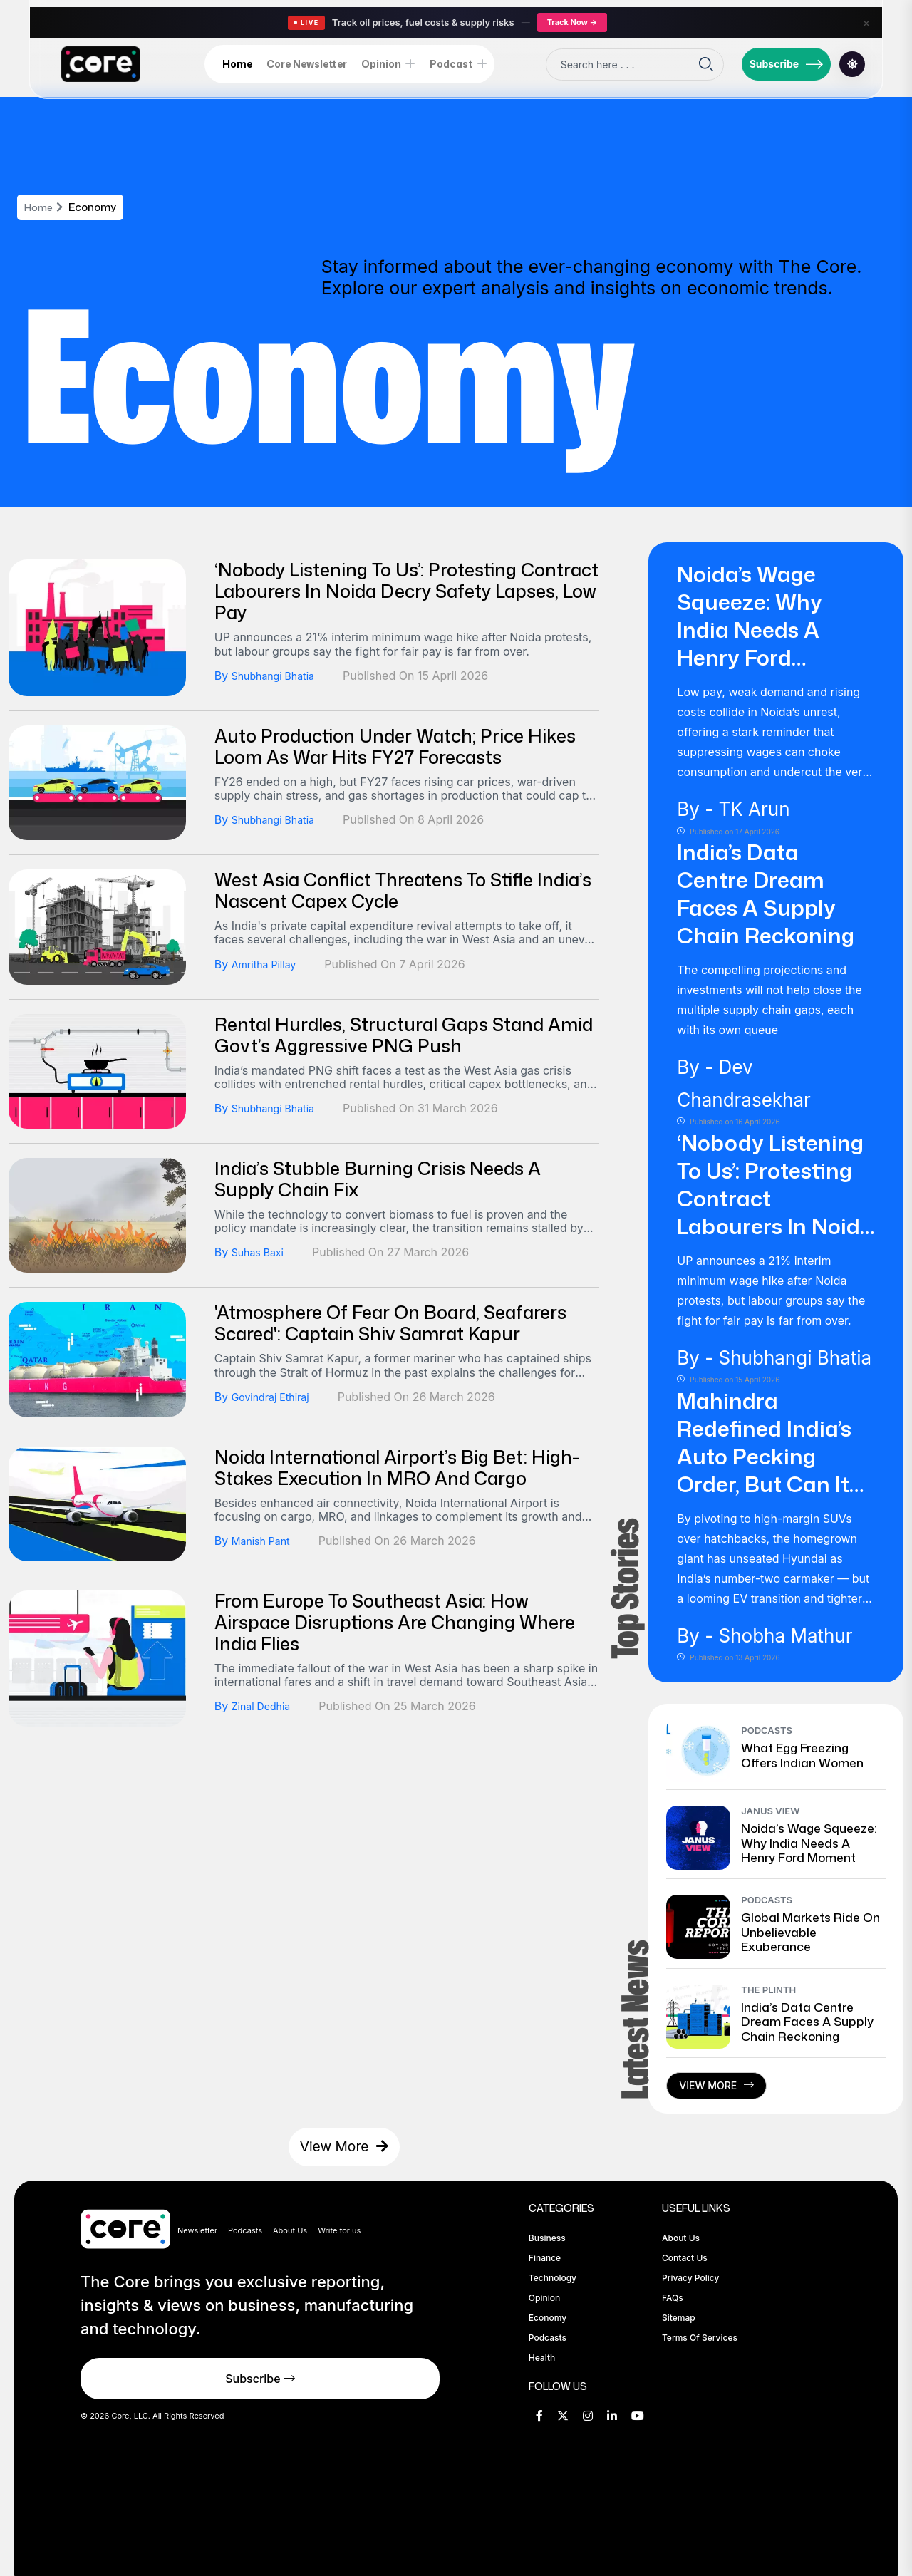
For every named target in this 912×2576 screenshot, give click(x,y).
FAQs (672, 2297)
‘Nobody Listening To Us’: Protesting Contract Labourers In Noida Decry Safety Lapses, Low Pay (406, 591)
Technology (552, 2277)
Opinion (381, 64)
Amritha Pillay (268, 964)
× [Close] (866, 22)
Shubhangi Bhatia (279, 675)
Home (40, 207)
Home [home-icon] (237, 64)
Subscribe (787, 64)
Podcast (451, 64)
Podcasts (766, 1730)
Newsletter (197, 2230)
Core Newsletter (306, 64)
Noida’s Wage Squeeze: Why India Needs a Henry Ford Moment (749, 629)
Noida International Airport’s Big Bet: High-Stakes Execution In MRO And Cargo (396, 1467)
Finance (545, 2257)
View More (716, 2085)
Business (547, 2238)
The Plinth (768, 1989)
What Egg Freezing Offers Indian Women (802, 1754)
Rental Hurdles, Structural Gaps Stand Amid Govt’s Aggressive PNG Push (403, 1035)
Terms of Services (699, 2337)
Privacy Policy (690, 2277)
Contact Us (685, 2257)
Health (542, 2357)
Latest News (628, 2020)
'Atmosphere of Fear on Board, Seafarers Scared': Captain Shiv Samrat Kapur (390, 1323)
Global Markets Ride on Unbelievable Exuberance (810, 1931)
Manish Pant (265, 1540)
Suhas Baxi (261, 1252)
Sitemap (678, 2317)
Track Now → (572, 22)
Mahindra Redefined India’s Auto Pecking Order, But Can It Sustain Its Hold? (764, 1456)
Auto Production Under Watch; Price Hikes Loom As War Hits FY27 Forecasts (395, 746)
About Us (290, 2230)
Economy (547, 2317)
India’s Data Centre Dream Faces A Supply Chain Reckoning (765, 894)
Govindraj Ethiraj (276, 1397)
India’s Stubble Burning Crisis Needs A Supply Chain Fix (377, 1179)
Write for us (339, 2230)
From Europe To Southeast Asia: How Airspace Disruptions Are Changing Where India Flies (394, 1622)
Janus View (770, 1810)
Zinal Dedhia (265, 1706)
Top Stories (621, 1589)
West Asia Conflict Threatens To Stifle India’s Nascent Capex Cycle (402, 890)
